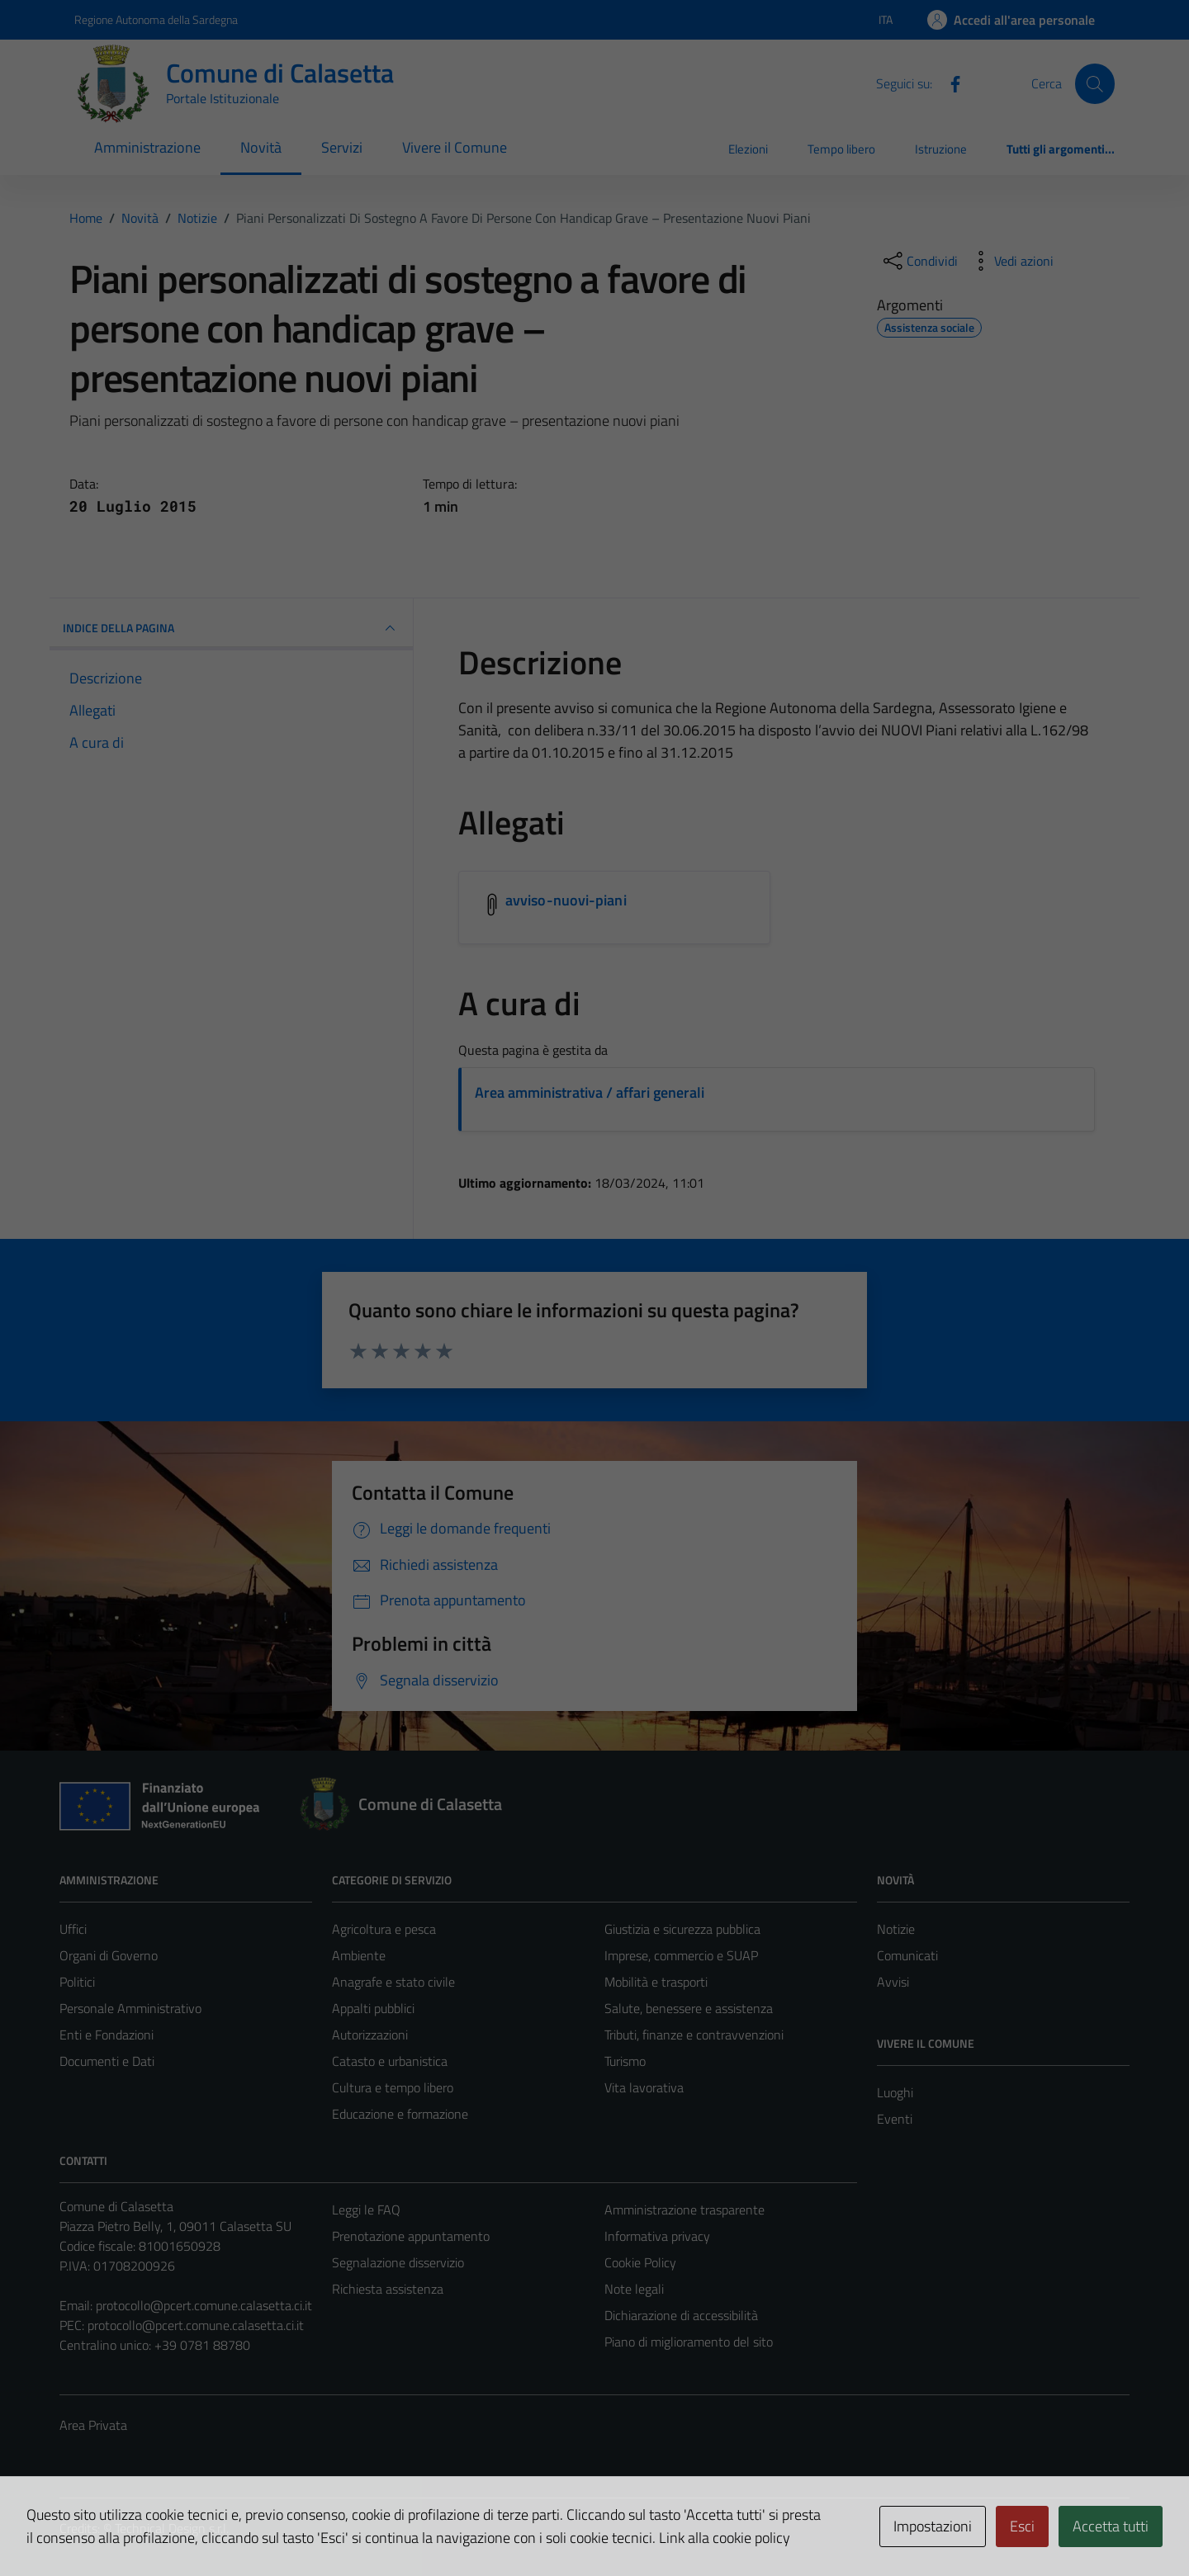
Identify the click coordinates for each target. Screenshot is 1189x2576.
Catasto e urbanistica (390, 2061)
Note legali (634, 2289)
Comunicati (907, 1955)
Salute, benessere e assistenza (688, 2008)
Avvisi (893, 1982)
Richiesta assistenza (387, 2289)
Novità (261, 147)
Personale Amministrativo (130, 2008)
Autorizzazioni (370, 2034)
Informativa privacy (657, 2236)
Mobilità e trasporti (656, 1982)
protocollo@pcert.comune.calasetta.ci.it (204, 2305)
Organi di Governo (108, 1955)
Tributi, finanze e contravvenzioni (694, 2034)
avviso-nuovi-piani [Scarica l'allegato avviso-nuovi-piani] (566, 900)
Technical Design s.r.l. (172, 2528)
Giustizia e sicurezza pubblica (682, 1929)
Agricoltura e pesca (384, 1929)
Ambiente (359, 1955)
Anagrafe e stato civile (393, 1982)
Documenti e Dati (106, 2061)
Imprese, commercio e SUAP (681, 1955)
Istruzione (941, 148)
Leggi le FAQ (366, 2209)
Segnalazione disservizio (398, 2262)
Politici (77, 1982)
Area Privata (93, 2425)
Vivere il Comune (454, 147)
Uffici (73, 1929)
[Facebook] (948, 82)
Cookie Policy (640, 2262)
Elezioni (748, 148)
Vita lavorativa (644, 2087)
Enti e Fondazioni (106, 2034)
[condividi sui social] (919, 261)
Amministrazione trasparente (684, 2209)
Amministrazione (147, 147)
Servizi (341, 147)
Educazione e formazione (400, 2114)
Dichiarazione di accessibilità (681, 2315)
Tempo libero (841, 148)
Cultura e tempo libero (392, 2087)
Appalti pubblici (373, 2008)
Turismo (625, 2061)
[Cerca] (1095, 83)
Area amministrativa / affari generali (589, 1092)
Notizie (896, 1929)
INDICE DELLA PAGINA (231, 628)
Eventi (894, 2119)
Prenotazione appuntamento (411, 2236)
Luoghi (895, 2092)
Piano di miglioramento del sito (688, 2341)
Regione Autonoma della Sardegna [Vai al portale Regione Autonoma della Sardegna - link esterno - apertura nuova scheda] (156, 19)
